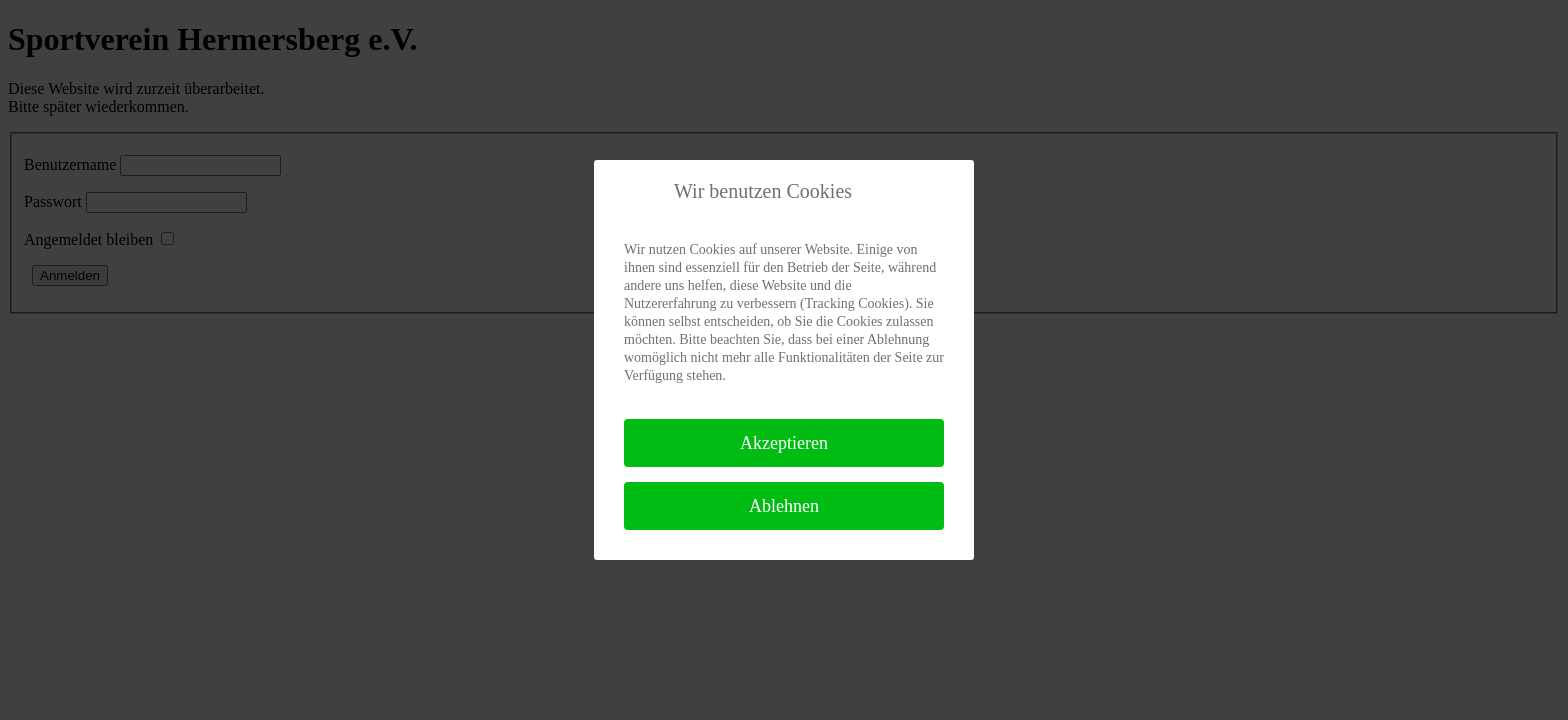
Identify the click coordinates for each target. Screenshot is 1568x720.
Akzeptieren (784, 443)
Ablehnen (784, 506)
